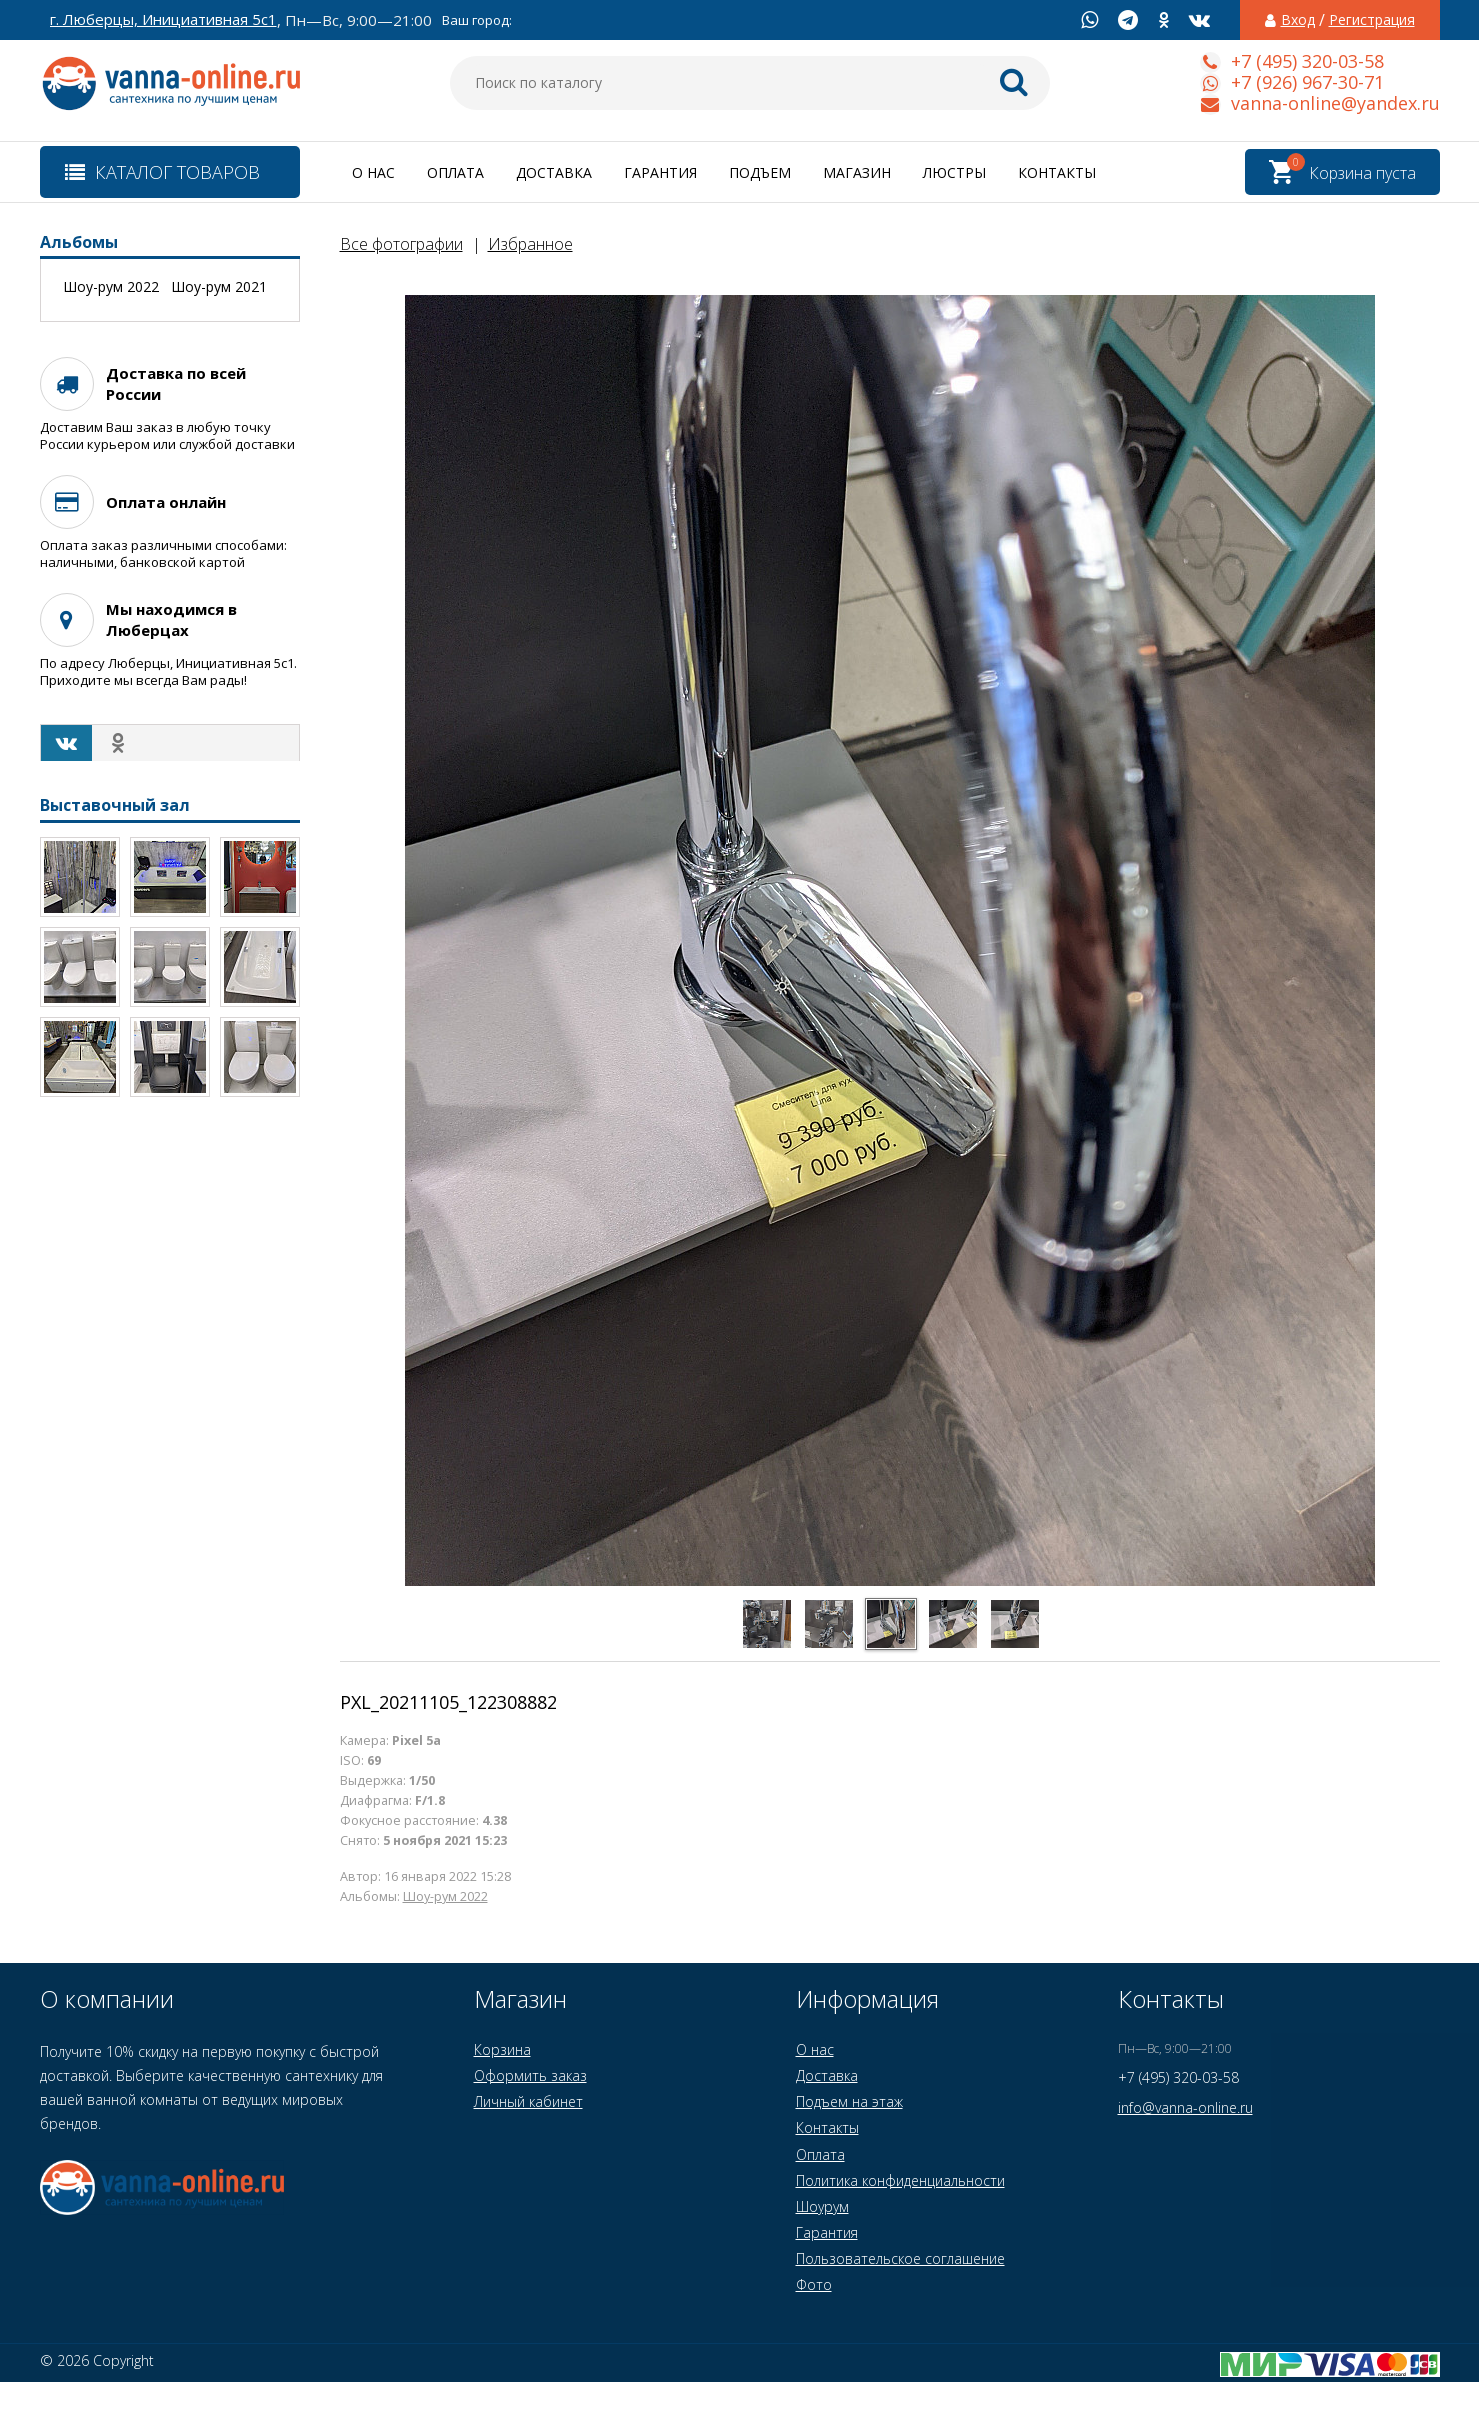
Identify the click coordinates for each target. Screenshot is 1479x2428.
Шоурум (822, 2206)
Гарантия (660, 172)
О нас (373, 172)
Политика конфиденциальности (900, 2180)
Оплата (455, 172)
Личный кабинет (528, 2101)
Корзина (502, 2049)
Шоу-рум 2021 (219, 287)
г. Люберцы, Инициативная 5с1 (163, 19)
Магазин (857, 172)
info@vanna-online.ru (1185, 2107)
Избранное (530, 244)
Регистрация (1372, 20)
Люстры (954, 172)
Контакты (1057, 172)
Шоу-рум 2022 (445, 1896)
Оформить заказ (530, 2075)
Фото (814, 2284)
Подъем (760, 172)
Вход (1298, 20)
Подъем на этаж (849, 2101)
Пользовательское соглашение (900, 2258)
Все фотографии (401, 244)
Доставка (554, 172)
